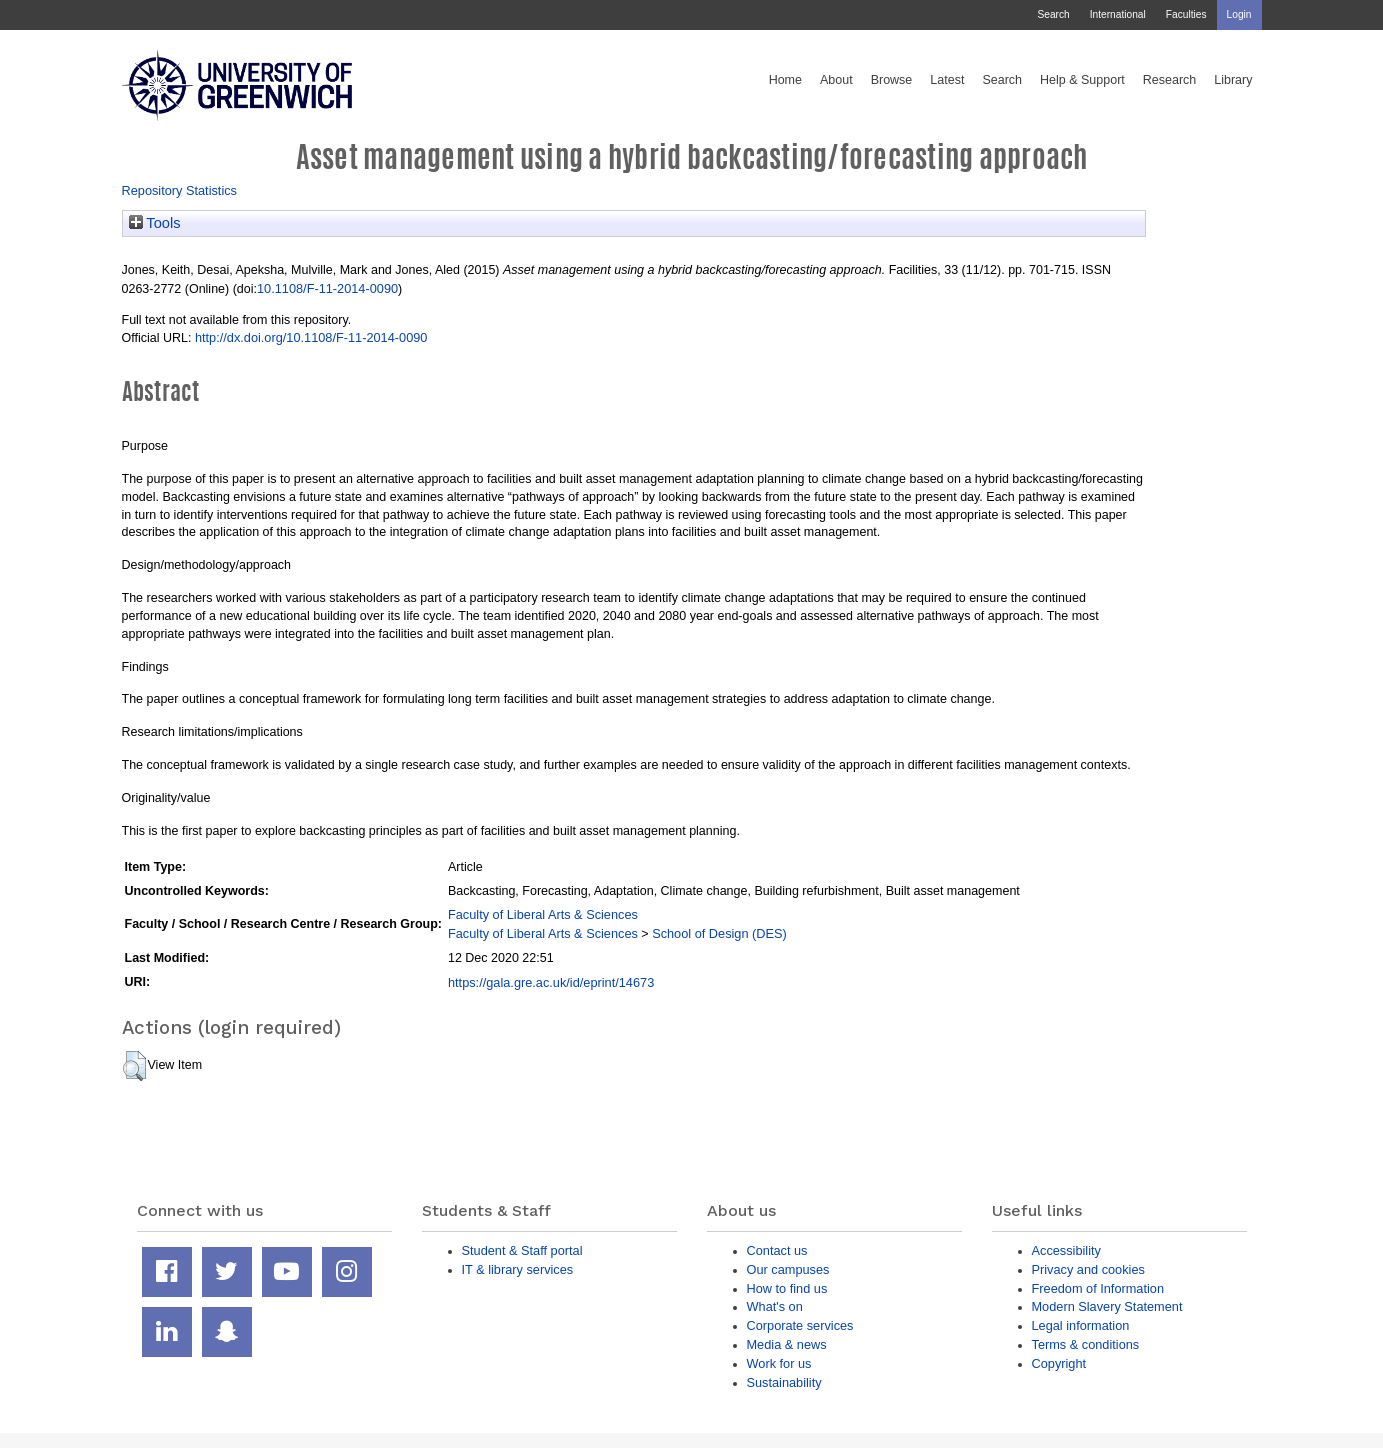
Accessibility (1066, 1250)
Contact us (777, 1250)
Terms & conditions (1086, 1344)
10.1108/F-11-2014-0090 (327, 288)
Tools (155, 223)
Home (785, 80)
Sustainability (784, 1382)
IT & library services (518, 1269)
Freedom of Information (1098, 1288)
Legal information (1081, 1325)
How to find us (787, 1288)
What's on (775, 1306)
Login (1239, 14)
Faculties (1186, 14)
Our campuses (788, 1269)
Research (1170, 80)
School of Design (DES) (719, 933)
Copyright (1059, 1363)
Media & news (787, 1344)
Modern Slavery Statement (1107, 1306)
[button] (134, 1066)
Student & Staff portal (522, 1250)
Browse (892, 80)
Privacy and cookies (1088, 1269)
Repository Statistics (180, 190)
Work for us (779, 1363)
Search (1053, 14)
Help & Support (1082, 80)
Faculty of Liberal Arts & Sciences (543, 914)
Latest (947, 80)
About (836, 80)
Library (1233, 80)
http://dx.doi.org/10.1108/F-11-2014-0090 (311, 337)
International (1118, 14)
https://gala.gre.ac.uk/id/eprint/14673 (551, 982)
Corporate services (800, 1325)
